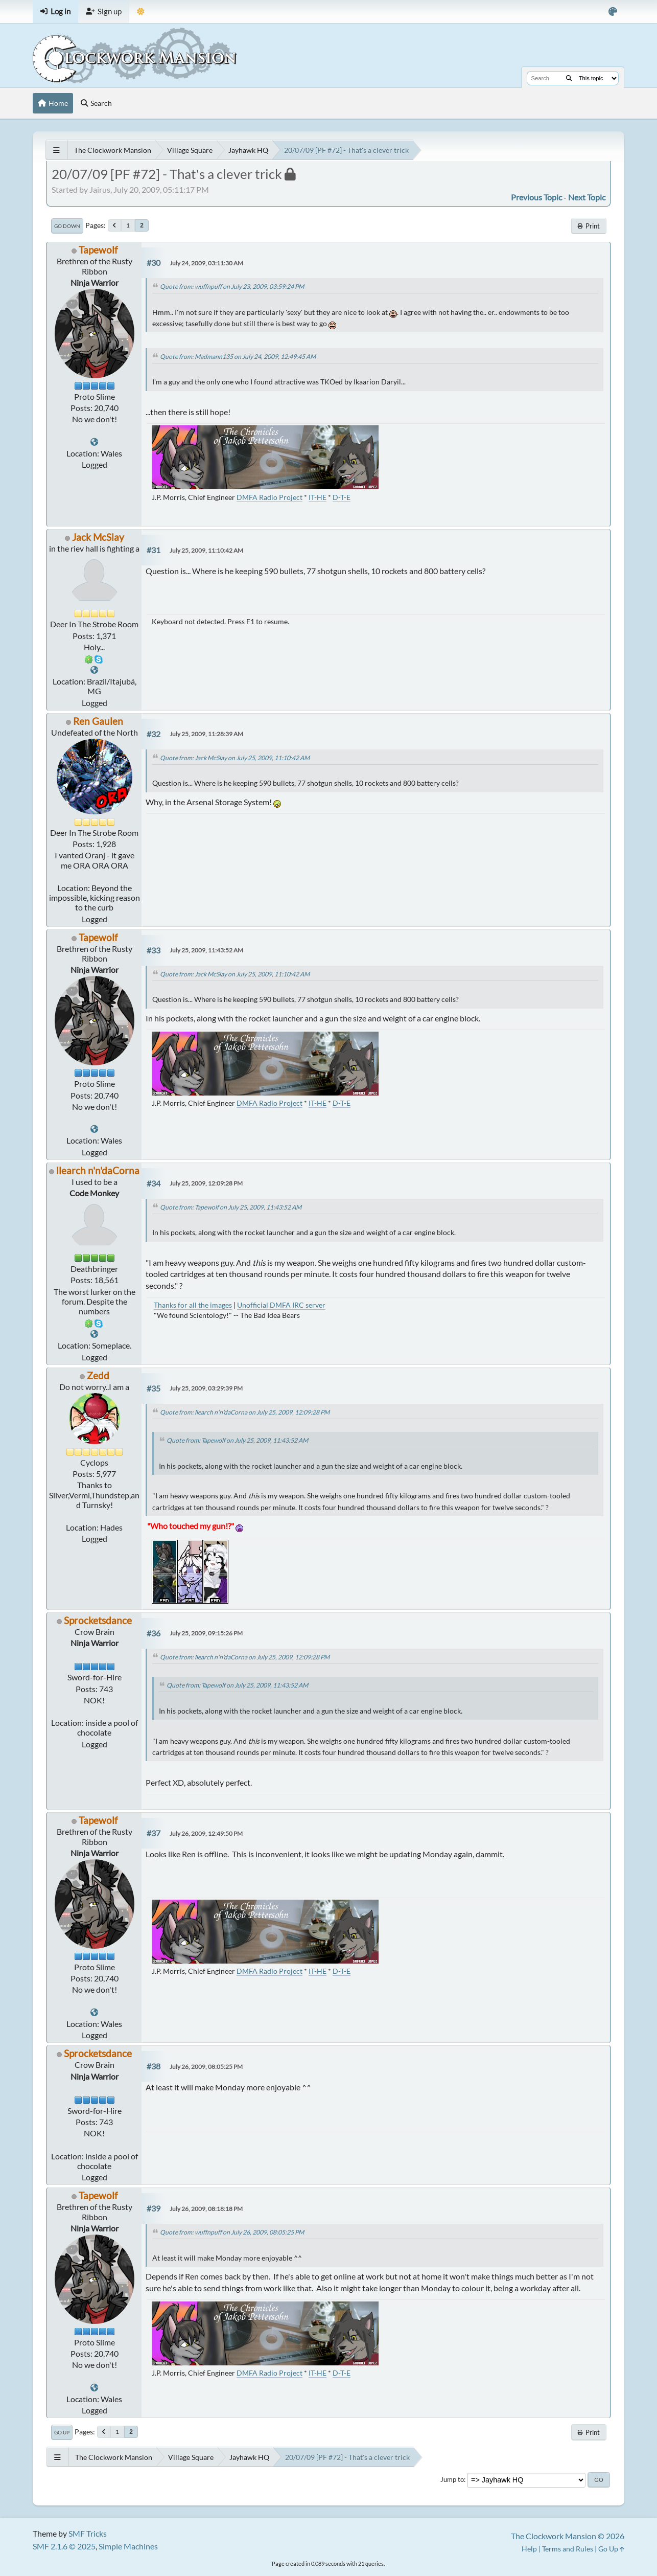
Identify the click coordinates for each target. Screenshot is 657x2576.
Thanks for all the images (193, 1305)
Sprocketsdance (98, 1620)
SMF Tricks (87, 2533)
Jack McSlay (98, 537)
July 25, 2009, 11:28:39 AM (206, 734)
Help (529, 2548)
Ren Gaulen (98, 721)
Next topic (586, 197)
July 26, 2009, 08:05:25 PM (206, 2066)
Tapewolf (98, 250)
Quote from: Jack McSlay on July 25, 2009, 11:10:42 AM (235, 758)
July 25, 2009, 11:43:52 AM (206, 950)
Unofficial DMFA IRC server (281, 1305)
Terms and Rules (567, 2548)
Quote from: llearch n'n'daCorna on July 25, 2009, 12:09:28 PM (245, 1412)
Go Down (67, 226)
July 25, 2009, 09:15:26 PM (206, 1633)
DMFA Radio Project (269, 497)
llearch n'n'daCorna (97, 1170)
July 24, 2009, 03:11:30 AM (206, 263)
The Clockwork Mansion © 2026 (567, 2536)
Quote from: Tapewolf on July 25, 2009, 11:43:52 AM (230, 1207)
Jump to (452, 2479)
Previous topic (536, 197)
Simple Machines (128, 2546)
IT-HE (317, 497)
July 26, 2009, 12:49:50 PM (206, 1833)
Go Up (61, 2432)
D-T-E (341, 497)
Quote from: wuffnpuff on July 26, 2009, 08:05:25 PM (232, 2232)
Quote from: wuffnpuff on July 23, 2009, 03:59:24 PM (232, 286)
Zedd (98, 1375)
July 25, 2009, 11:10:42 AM (206, 550)
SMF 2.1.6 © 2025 (64, 2546)
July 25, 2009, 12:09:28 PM (206, 1183)
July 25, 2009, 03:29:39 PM (206, 1388)
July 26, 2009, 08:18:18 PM (206, 2208)
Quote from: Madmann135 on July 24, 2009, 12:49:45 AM (238, 356)
